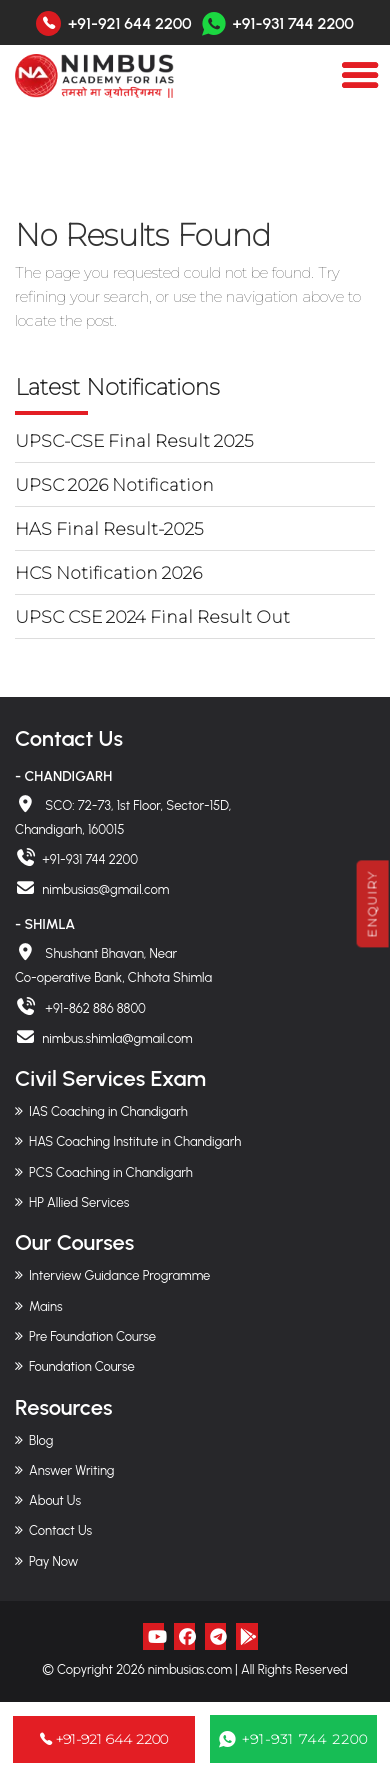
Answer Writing (71, 1470)
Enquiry (372, 903)
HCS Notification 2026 (108, 573)
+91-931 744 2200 (278, 23)
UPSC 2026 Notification (114, 485)
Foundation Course (82, 1366)
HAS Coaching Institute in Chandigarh (135, 1141)
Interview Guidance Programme (119, 1275)
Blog (41, 1440)
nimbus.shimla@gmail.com (117, 1038)
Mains (46, 1306)
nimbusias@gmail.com (105, 889)
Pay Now (53, 1561)
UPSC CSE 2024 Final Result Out (152, 617)
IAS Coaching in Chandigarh (108, 1111)
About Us (55, 1500)
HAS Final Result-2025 (109, 529)
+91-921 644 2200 (130, 24)
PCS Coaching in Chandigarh (111, 1172)
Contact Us (60, 1530)
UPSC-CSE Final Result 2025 (134, 441)
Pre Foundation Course (92, 1336)
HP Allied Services (79, 1202)
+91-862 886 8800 (94, 1008)
